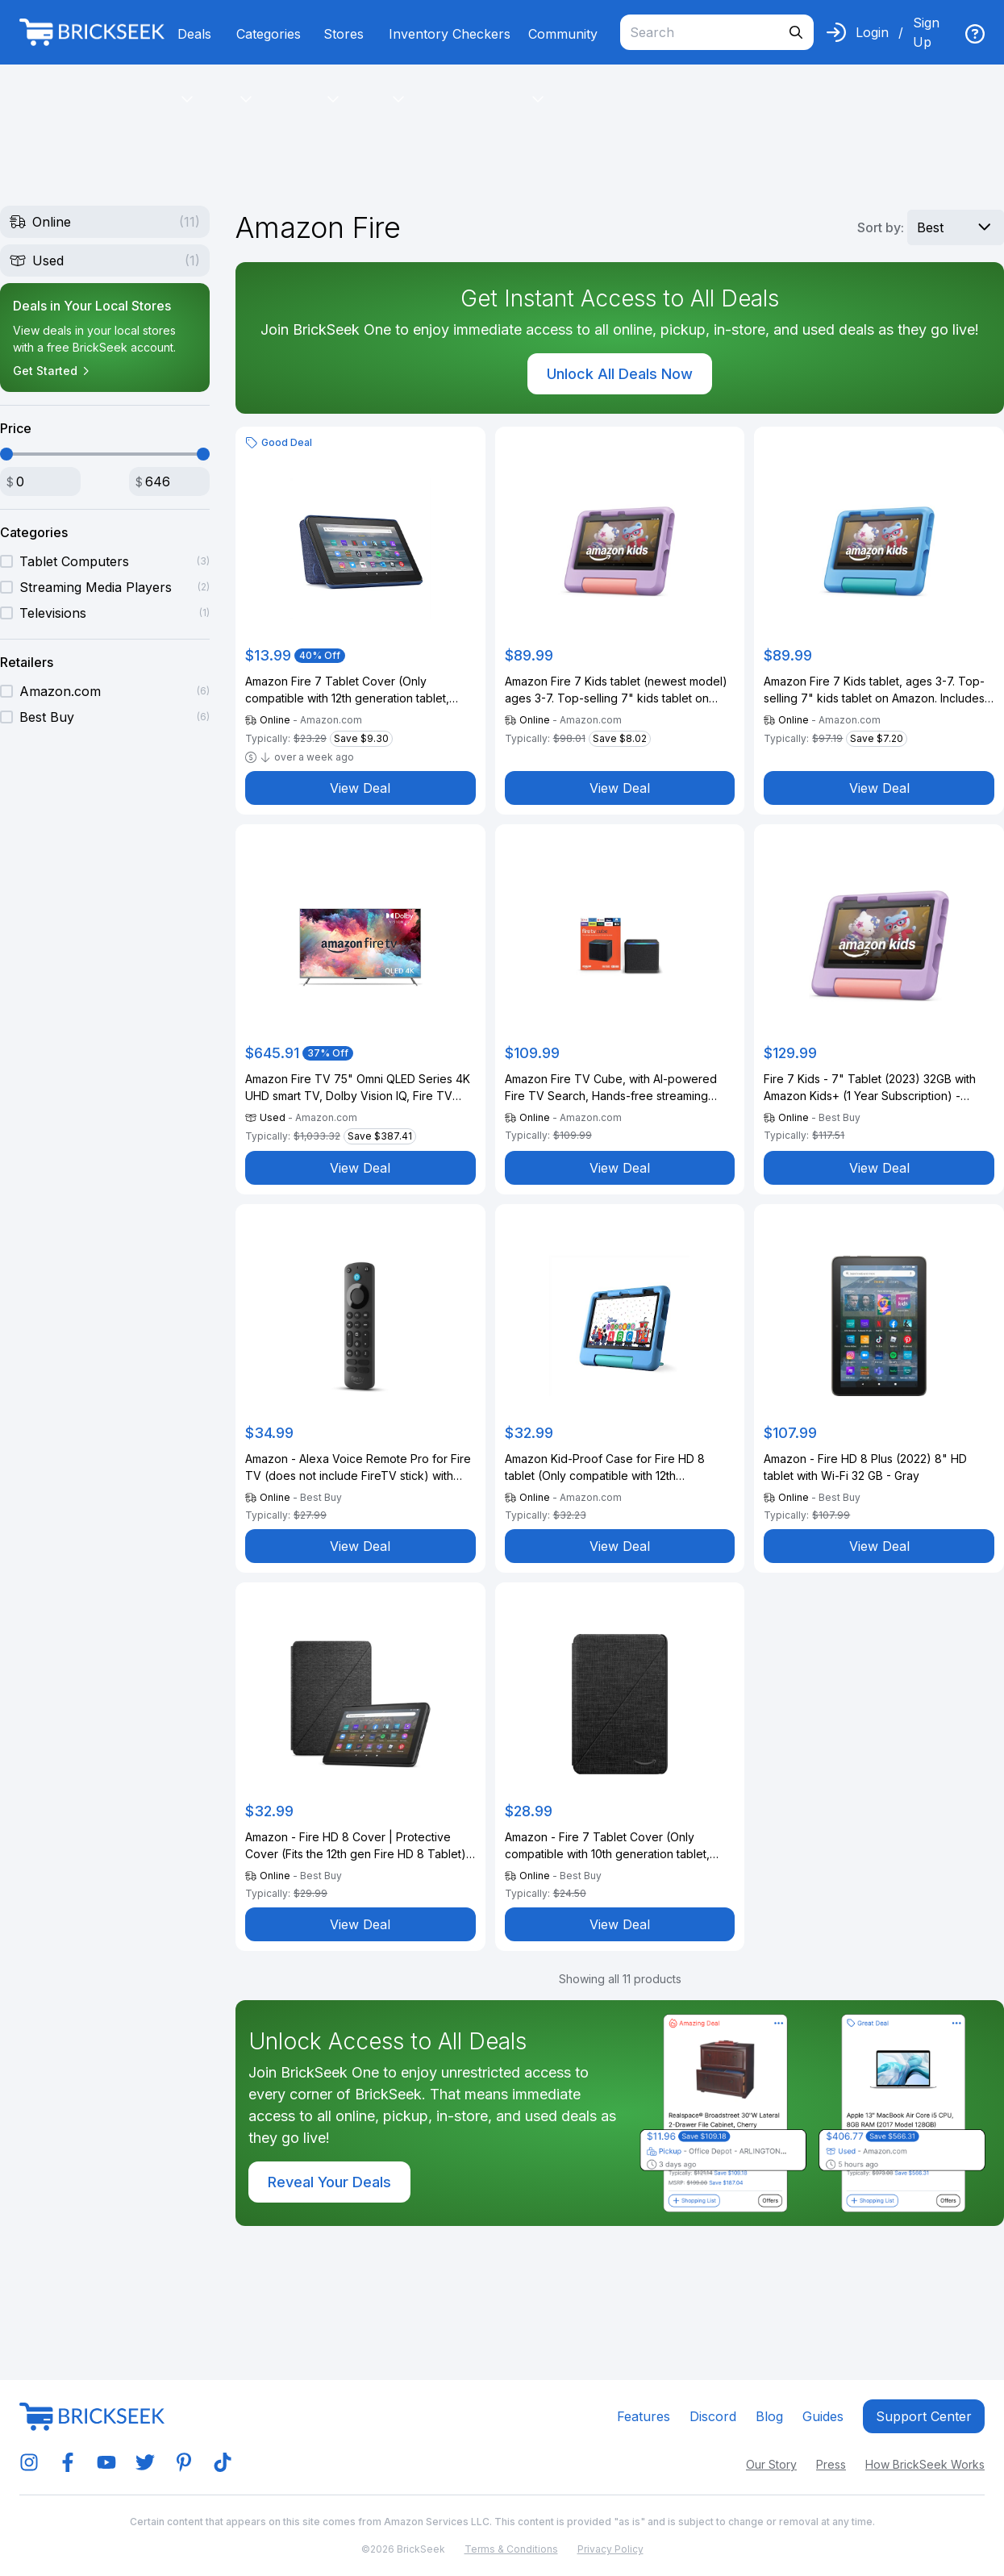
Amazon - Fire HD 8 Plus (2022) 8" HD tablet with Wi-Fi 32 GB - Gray (865, 1467)
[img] (975, 34)
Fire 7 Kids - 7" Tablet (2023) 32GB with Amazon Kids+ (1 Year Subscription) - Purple (870, 1088)
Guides (823, 2416)
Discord (712, 2416)
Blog (769, 2416)
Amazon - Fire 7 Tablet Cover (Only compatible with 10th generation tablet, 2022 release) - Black (607, 1846)
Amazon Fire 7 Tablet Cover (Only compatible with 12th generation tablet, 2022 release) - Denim (347, 690)
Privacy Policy (610, 2549)
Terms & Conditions (511, 2549)
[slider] (6, 454)
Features (643, 2416)
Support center (924, 2416)
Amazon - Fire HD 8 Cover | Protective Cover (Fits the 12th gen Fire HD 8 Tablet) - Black (359, 1846)
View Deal (360, 788)
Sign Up (926, 32)
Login (872, 32)
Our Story (771, 2464)
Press (831, 2464)
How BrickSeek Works (925, 2464)
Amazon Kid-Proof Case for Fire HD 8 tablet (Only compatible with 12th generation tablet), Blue (605, 1468)
